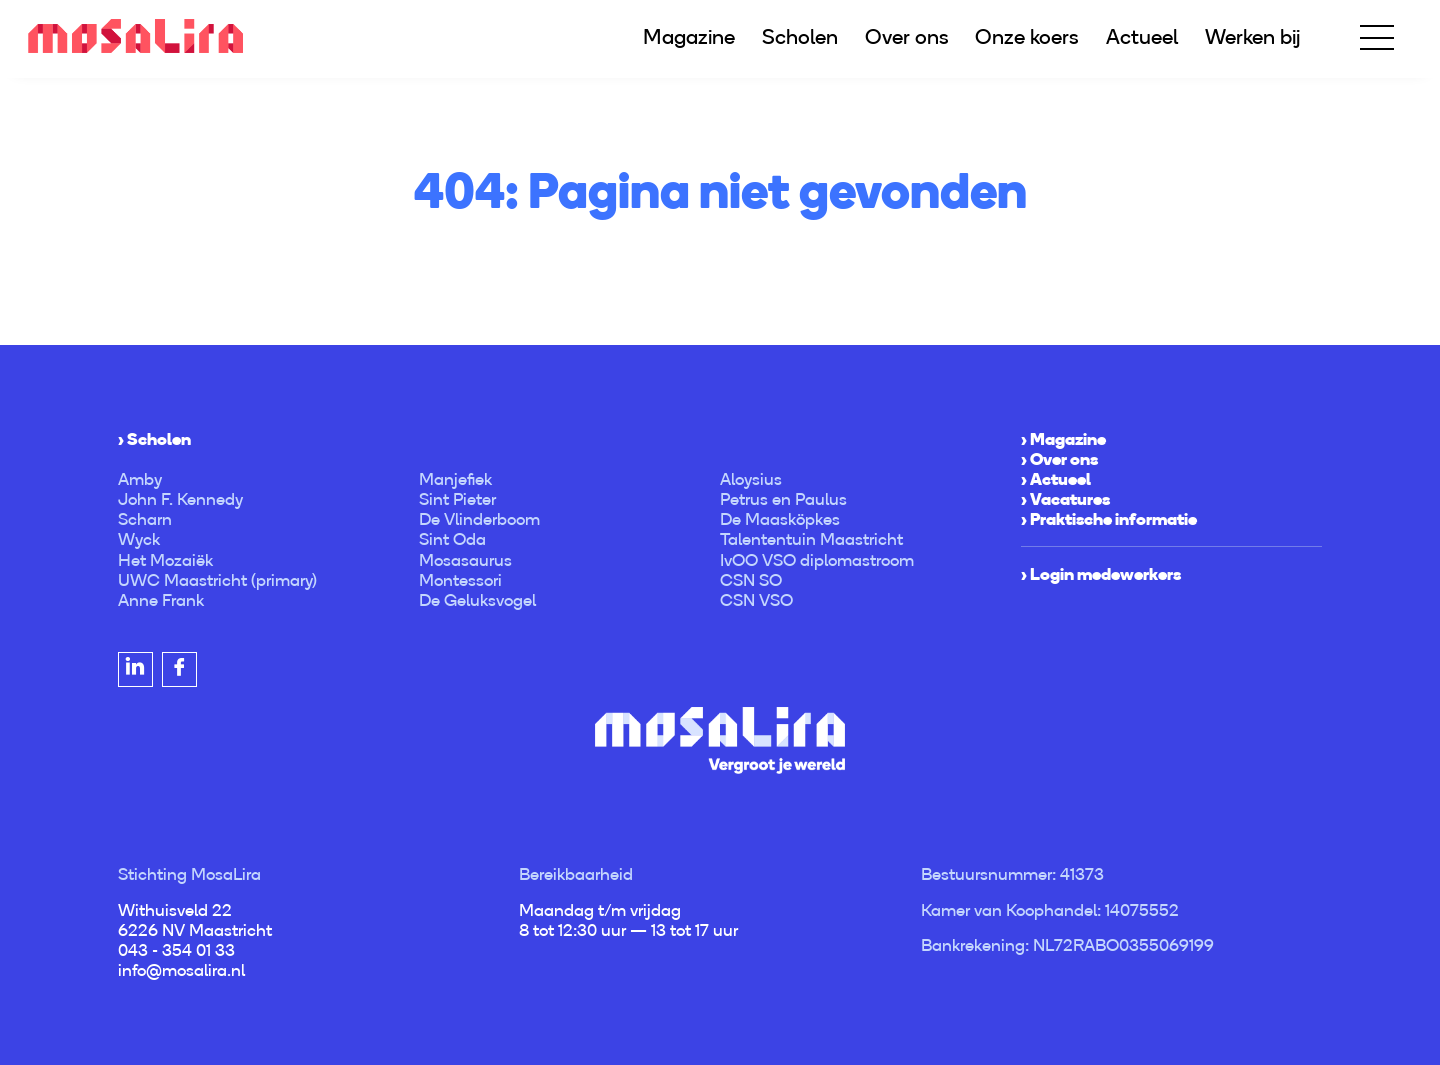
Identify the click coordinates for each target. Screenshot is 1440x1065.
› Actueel (1056, 479)
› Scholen (154, 439)
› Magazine (1063, 439)
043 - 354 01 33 (176, 950)
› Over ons (1059, 459)
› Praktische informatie (1109, 519)
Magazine (689, 36)
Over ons (907, 36)
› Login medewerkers (1101, 574)
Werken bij (1252, 36)
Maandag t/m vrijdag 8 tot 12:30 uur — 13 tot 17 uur (628, 920)
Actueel (1142, 36)
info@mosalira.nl (181, 970)
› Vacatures (1065, 499)
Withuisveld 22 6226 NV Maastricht (195, 920)
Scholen (800, 36)
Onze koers (1027, 36)
